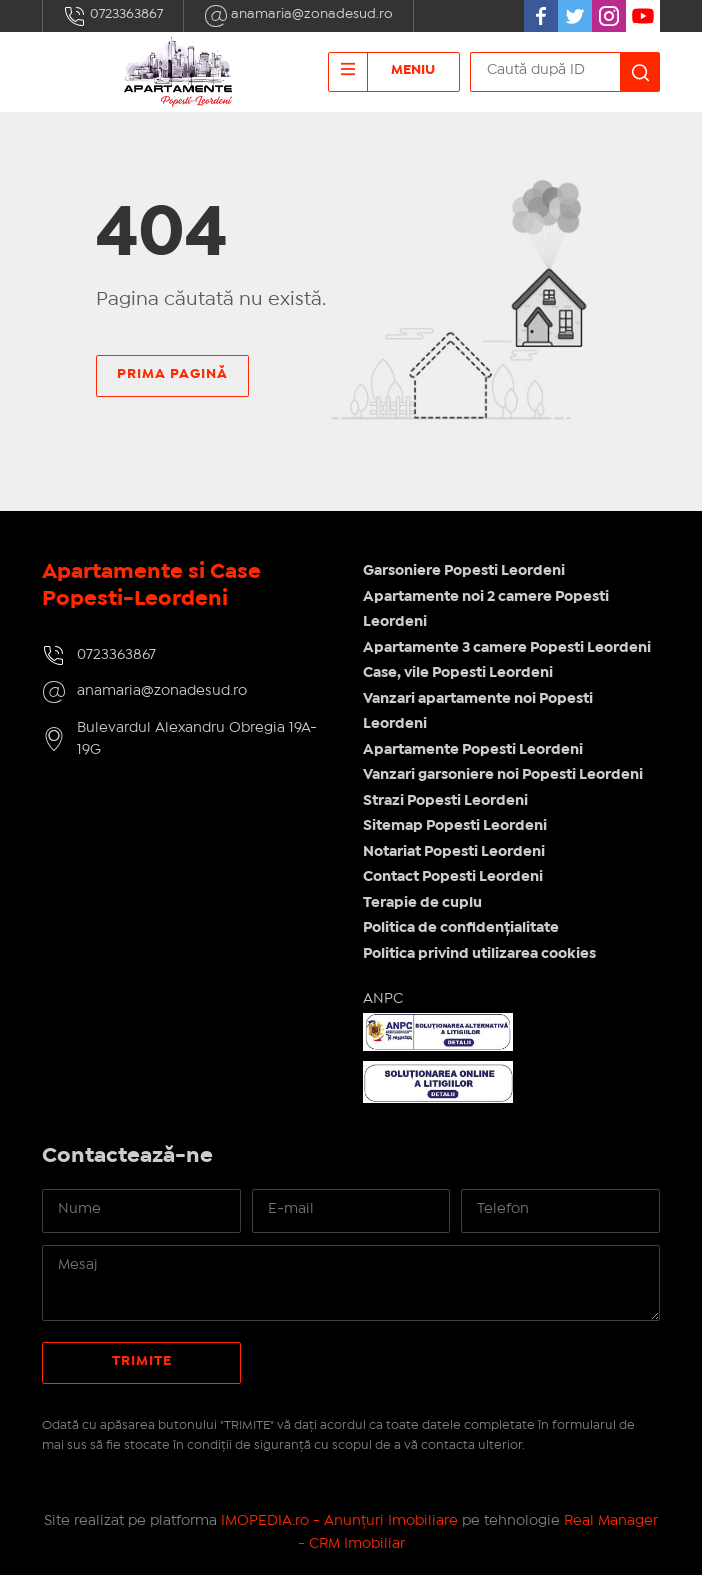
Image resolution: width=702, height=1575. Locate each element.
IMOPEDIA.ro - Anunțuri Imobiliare (339, 1521)
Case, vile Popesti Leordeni (458, 673)
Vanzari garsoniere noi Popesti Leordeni (503, 775)
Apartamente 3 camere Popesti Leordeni (507, 648)
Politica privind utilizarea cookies (479, 954)
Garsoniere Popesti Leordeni (464, 571)
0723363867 (113, 16)
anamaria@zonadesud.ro (298, 16)
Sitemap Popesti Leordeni (455, 826)
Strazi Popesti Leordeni (445, 801)
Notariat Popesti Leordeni (454, 852)
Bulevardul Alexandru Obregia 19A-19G (197, 739)
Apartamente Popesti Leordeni (473, 750)
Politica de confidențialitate (461, 928)
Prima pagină (172, 374)
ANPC (383, 999)
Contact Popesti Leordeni (453, 877)
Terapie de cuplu (422, 903)
